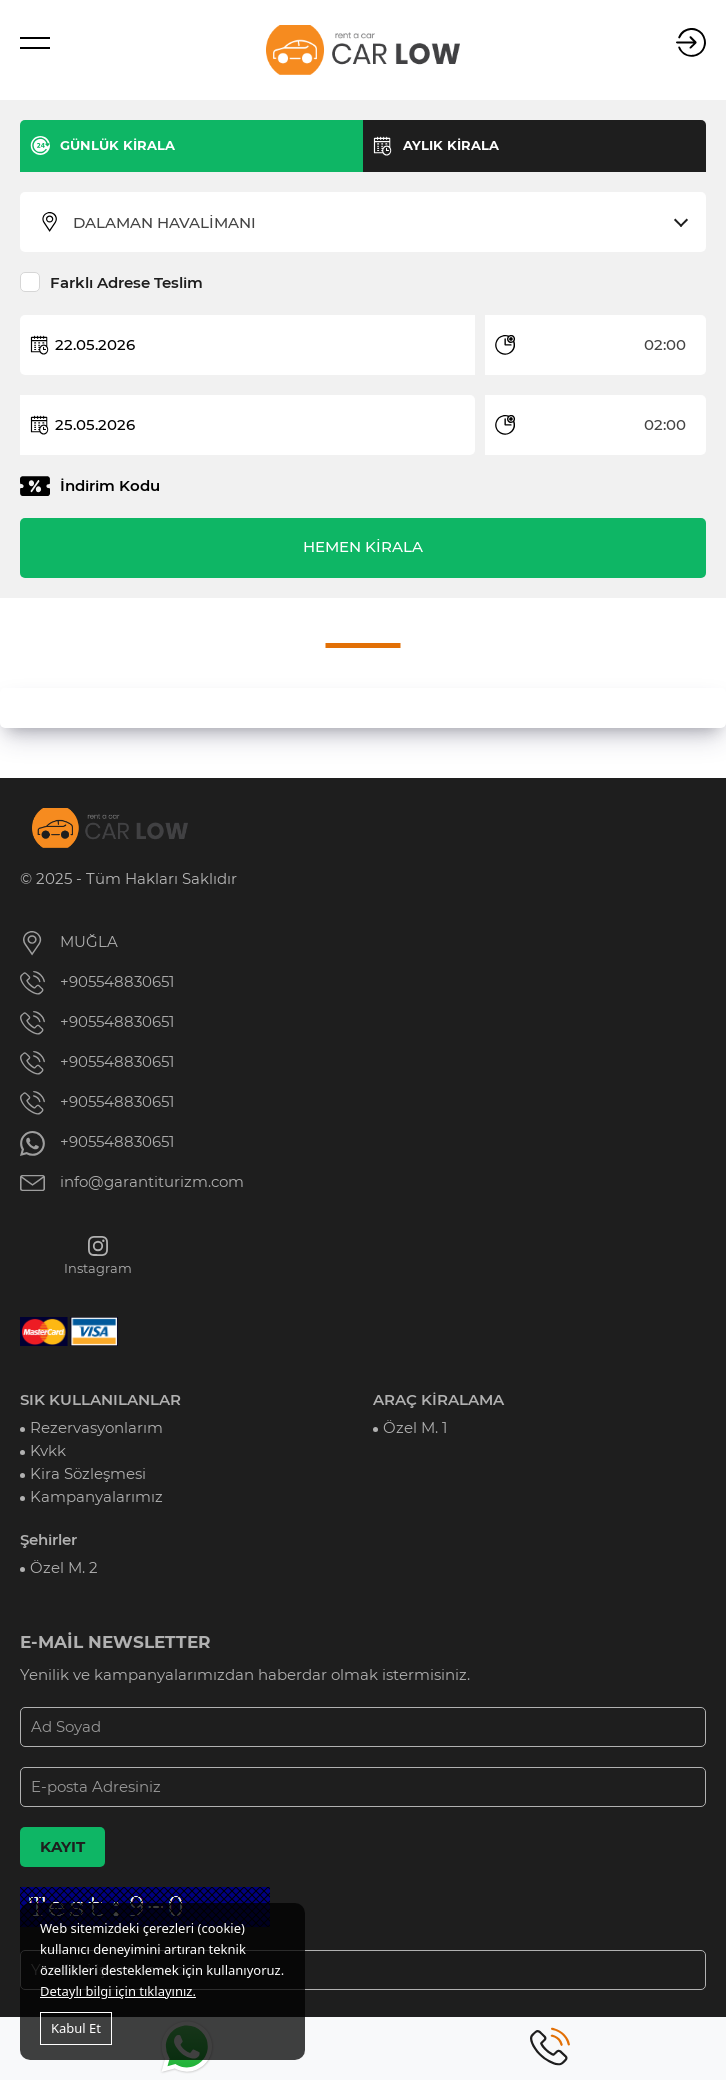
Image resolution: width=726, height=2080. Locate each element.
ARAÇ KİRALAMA (438, 1400)
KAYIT (62, 1847)
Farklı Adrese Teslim (126, 283)
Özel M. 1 (415, 1428)
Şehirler (48, 1540)
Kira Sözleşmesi (88, 1474)
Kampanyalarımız (96, 1497)
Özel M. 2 (64, 1568)
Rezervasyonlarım (96, 1428)
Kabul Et (76, 2028)
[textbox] (375, 223)
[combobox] (375, 223)
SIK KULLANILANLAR (100, 1400)
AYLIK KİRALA (451, 145)
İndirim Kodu (110, 486)
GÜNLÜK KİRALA (117, 145)
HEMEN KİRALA (363, 547)
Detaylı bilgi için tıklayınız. (118, 1991)
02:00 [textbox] (665, 345)
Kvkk (48, 1451)
